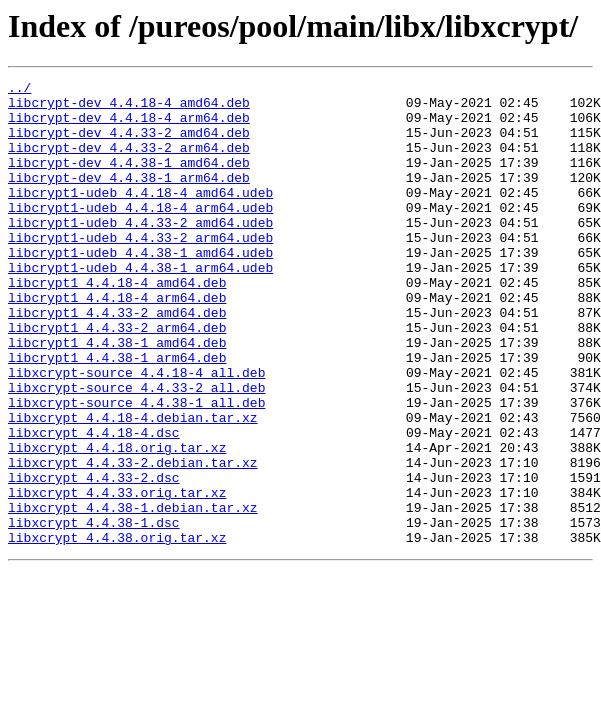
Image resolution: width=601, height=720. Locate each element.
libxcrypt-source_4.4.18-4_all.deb (136, 432)
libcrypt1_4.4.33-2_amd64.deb (117, 360)
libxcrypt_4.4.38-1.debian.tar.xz (133, 594)
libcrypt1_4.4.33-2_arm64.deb (117, 378)
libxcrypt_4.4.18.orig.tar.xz (117, 522)
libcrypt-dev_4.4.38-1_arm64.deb (129, 198)
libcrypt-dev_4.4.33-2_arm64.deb (129, 162)
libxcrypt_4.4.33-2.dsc (94, 558)
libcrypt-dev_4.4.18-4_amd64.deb (129, 108)
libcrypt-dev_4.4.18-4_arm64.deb (129, 126)
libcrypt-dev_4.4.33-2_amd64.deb (129, 144)
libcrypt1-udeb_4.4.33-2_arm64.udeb (140, 270)
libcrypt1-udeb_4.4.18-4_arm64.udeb (140, 234)
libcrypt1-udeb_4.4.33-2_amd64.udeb (140, 252)
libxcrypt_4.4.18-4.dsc (94, 504)
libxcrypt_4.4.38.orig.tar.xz (117, 630)
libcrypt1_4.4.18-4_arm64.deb (117, 342)
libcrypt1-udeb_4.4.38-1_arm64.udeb (140, 306)
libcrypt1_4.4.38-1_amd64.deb (117, 396)
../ (19, 90)
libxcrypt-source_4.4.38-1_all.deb (136, 468)
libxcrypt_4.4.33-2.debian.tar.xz (133, 540)
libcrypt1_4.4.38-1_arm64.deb (117, 414)
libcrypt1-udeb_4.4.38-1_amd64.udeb (140, 288)
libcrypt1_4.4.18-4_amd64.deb (117, 324)
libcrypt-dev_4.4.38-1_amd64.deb (129, 180)
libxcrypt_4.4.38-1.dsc (94, 612)
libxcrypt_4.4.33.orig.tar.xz (117, 576)
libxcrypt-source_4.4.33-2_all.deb (136, 450)
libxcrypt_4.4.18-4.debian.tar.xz (133, 486)
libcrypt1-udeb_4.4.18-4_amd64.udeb (140, 216)
